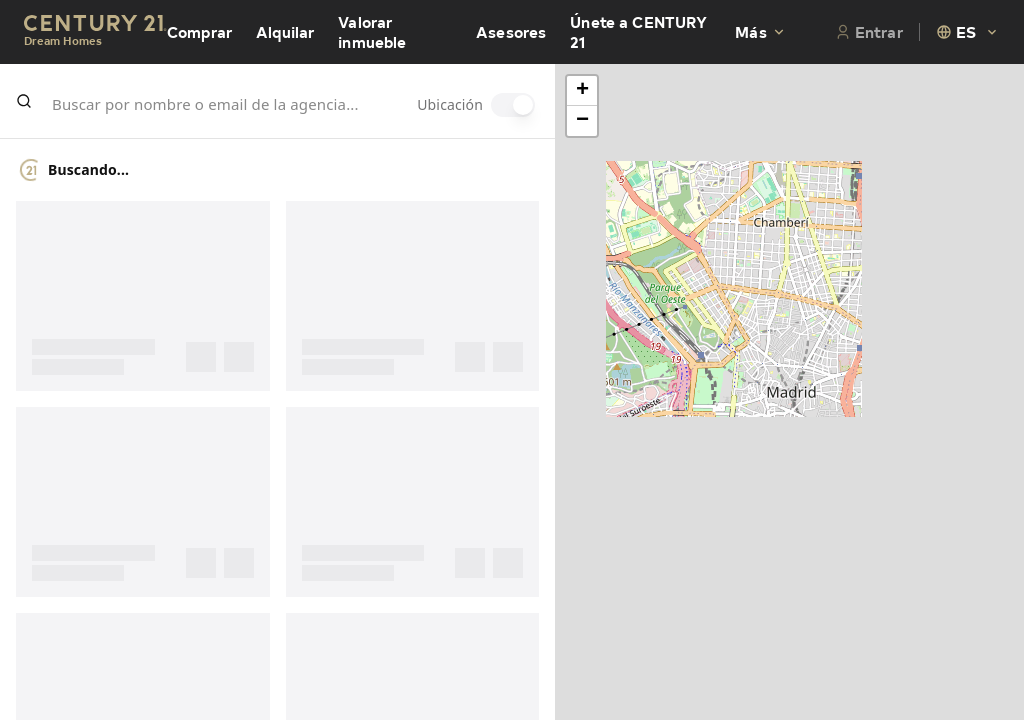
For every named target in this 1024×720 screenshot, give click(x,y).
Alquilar (285, 32)
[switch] (513, 105)
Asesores (511, 32)
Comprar (199, 32)
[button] (582, 91)
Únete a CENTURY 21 (638, 32)
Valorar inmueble (372, 32)
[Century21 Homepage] (95, 32)
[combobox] (968, 32)
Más (760, 32)
